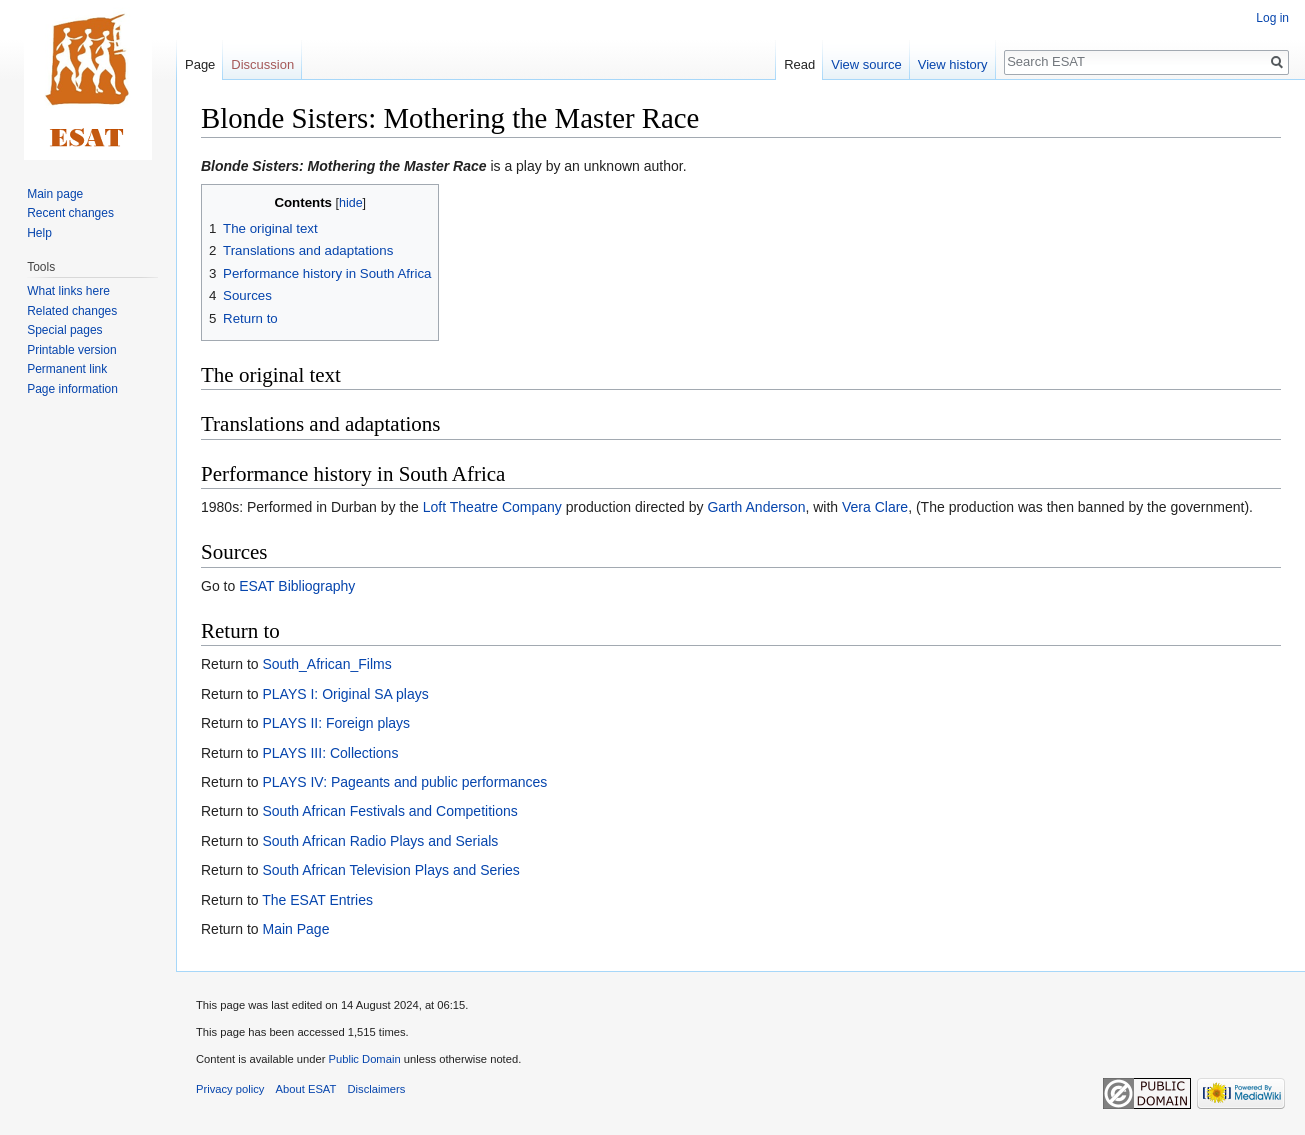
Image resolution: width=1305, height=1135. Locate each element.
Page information (72, 389)
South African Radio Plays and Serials (380, 841)
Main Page (295, 929)
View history (953, 64)
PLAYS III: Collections (330, 753)
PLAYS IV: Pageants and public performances (404, 782)
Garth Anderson (756, 507)
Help (39, 233)
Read (799, 64)
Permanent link (67, 369)
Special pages (64, 330)
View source (866, 64)
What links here (68, 291)
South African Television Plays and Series (390, 870)
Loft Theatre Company (492, 507)
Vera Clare (875, 507)
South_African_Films (326, 664)
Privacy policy (230, 1089)
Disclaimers (377, 1089)
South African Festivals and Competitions (389, 811)
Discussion (262, 64)
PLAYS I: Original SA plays (345, 694)
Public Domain (364, 1059)
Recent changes (70, 213)
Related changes (72, 311)
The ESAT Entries (317, 900)
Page (200, 64)
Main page (55, 194)
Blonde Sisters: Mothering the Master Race (344, 166)
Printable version (71, 350)
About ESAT (306, 1089)
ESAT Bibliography (297, 586)
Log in (1272, 18)
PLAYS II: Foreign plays (336, 723)
